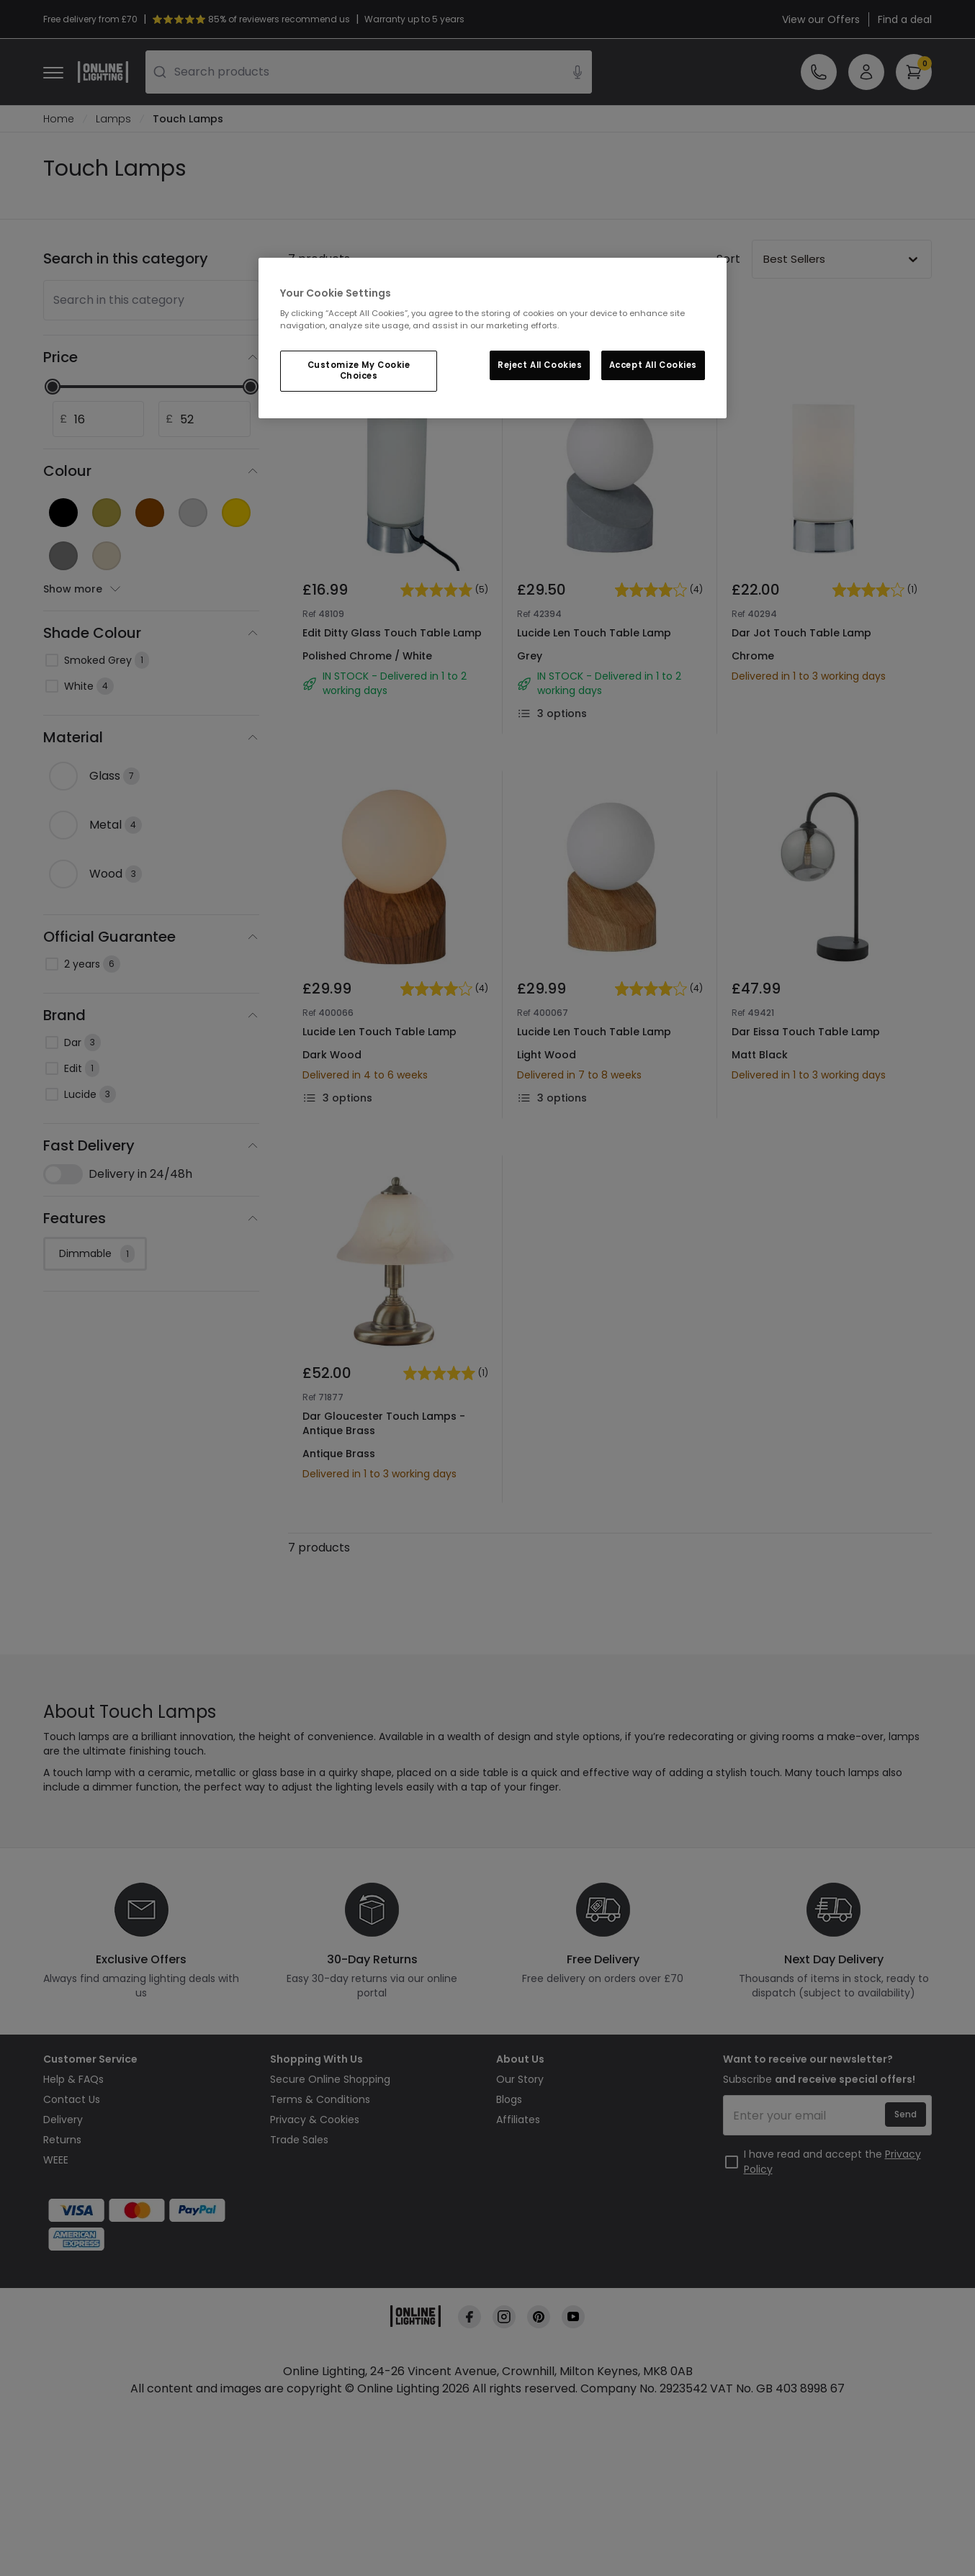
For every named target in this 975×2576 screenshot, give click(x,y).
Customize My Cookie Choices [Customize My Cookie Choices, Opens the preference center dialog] (358, 370)
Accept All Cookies (653, 365)
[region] (493, 338)
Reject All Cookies (540, 365)
